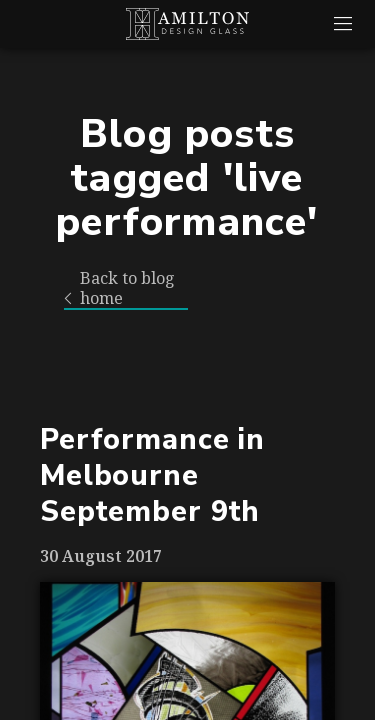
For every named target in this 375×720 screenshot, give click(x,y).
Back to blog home (119, 288)
